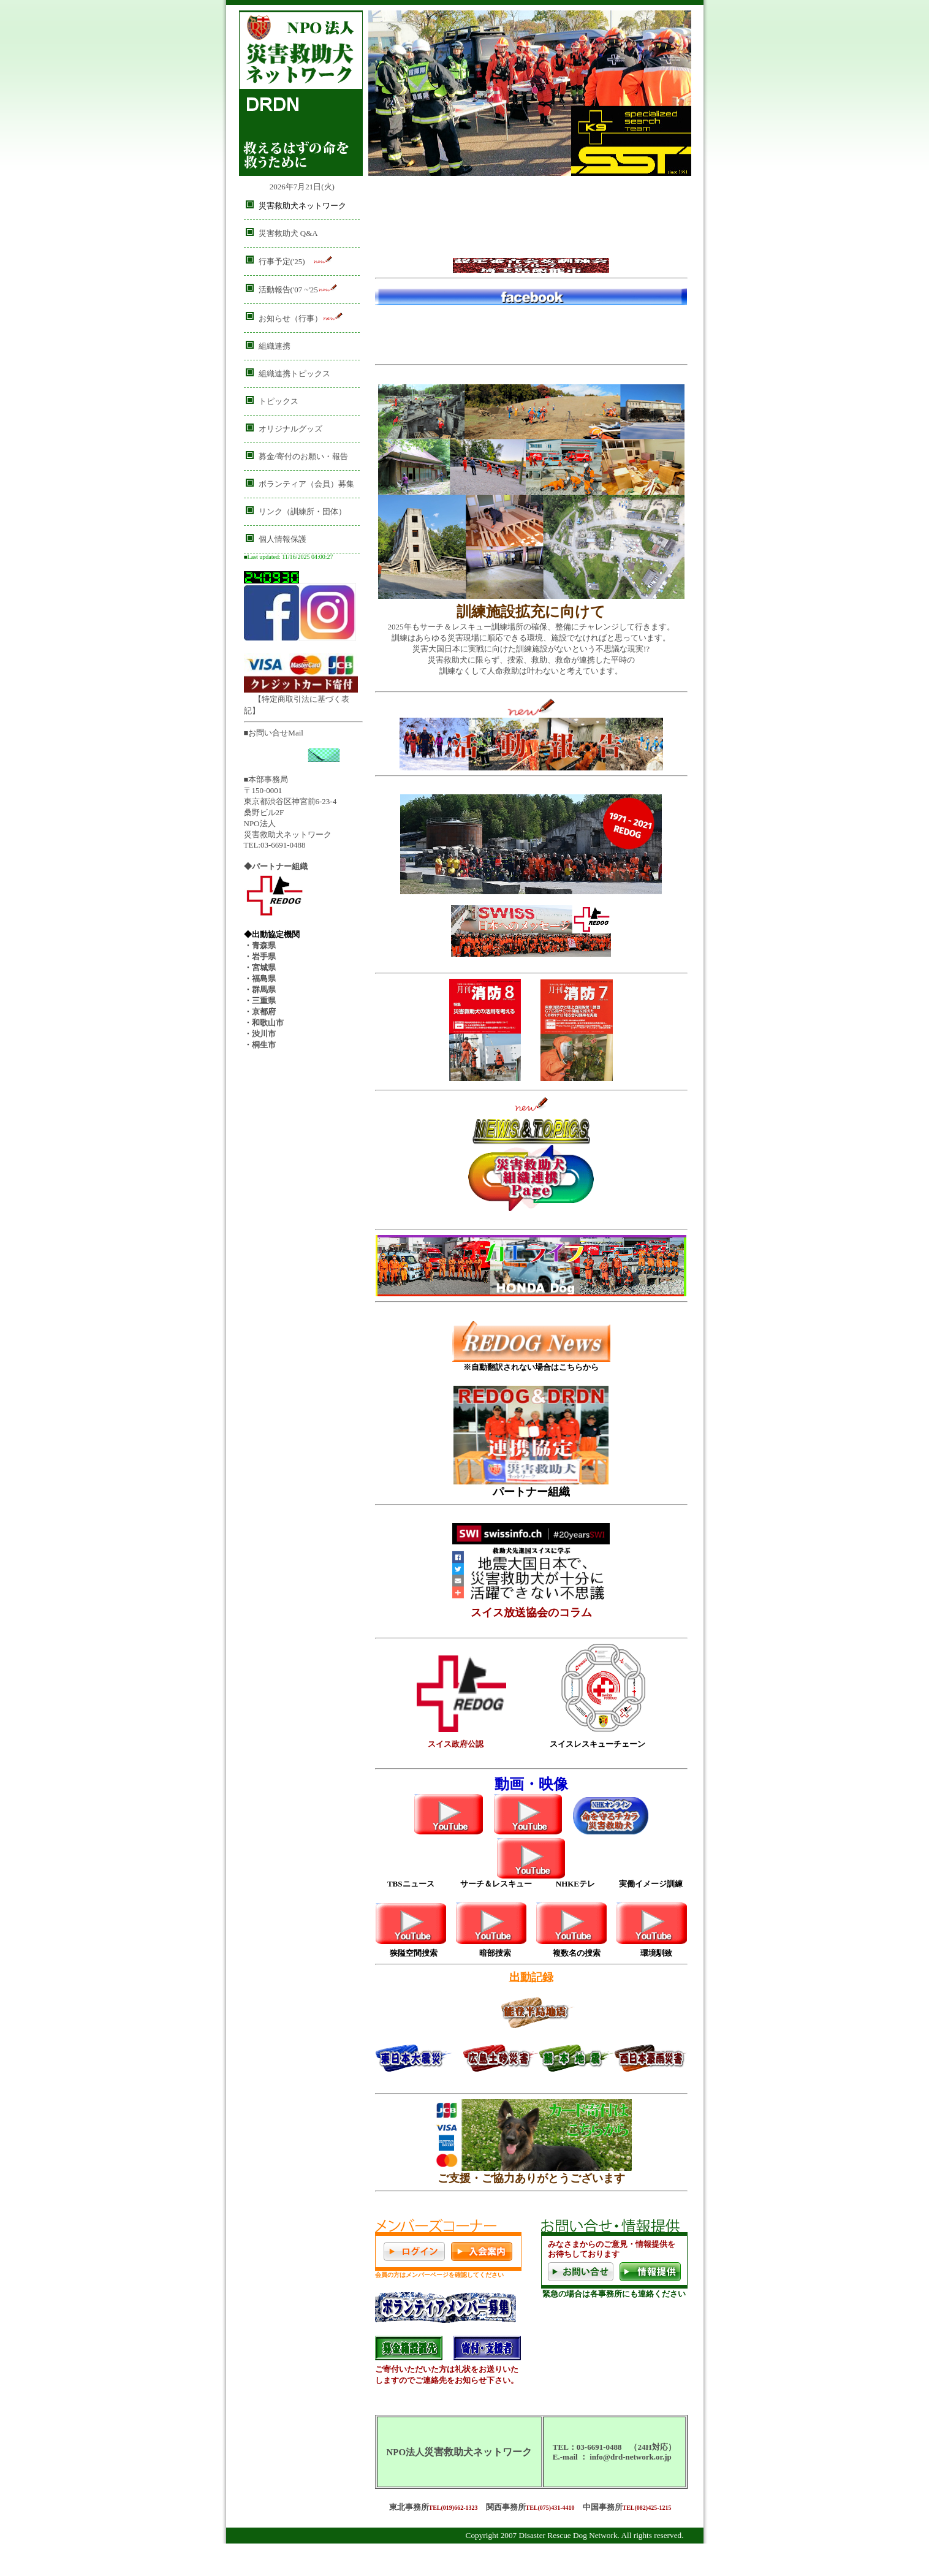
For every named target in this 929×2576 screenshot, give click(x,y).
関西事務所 (506, 2507)
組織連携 (274, 346)
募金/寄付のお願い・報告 (304, 456)
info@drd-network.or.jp (631, 2456)
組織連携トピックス (294, 373)
